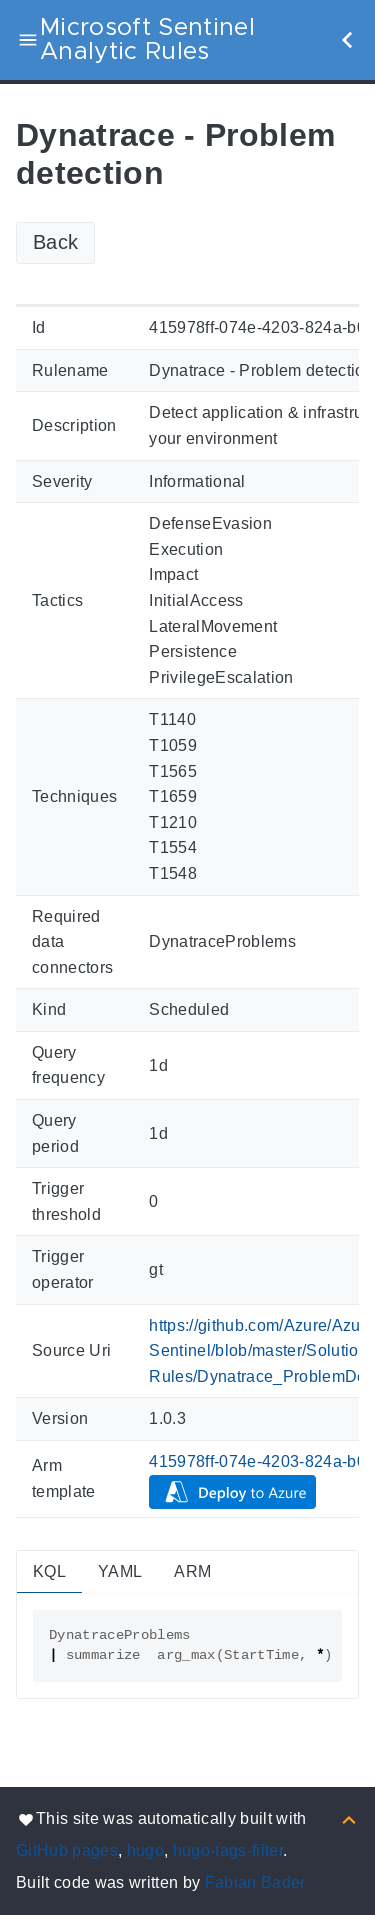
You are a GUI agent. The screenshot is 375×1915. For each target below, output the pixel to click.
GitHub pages (67, 1850)
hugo (145, 1850)
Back (55, 242)
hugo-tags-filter (228, 1850)
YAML (120, 1571)
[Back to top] (349, 1818)
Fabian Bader (255, 1882)
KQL (49, 1571)
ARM (192, 1571)
